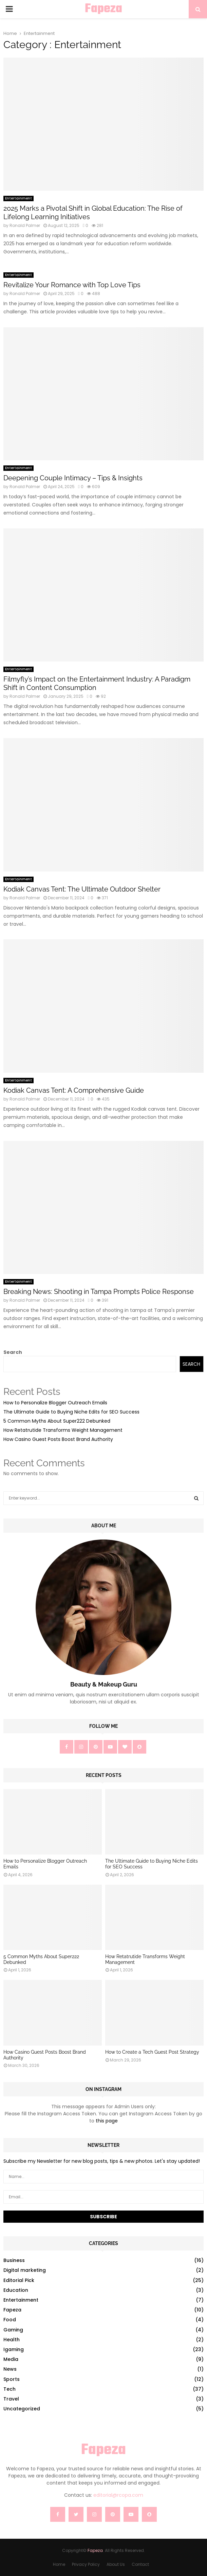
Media (10, 2359)
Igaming (13, 2349)
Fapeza (103, 9)
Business (14, 2260)
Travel (11, 2398)
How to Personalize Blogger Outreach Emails (55, 1402)
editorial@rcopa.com (118, 2495)
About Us (116, 2564)
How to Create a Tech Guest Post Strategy (152, 2052)
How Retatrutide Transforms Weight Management (63, 1430)
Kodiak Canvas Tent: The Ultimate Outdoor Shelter (82, 889)
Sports (11, 2379)
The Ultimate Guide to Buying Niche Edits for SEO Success (71, 1411)
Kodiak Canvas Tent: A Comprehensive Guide (73, 1090)
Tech (9, 2389)
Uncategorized (21, 2408)
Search (12, 1352)
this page (107, 2120)
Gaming (13, 2329)
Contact (140, 2564)
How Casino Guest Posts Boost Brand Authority (58, 1439)
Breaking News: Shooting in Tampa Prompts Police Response (98, 1291)
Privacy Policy (86, 2564)
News (10, 2369)
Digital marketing (24, 2270)
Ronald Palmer (25, 225)
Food (9, 2319)
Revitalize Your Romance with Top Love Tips (71, 285)
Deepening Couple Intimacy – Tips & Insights (73, 478)
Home (59, 2564)
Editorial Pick (18, 2280)
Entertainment (18, 198)
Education (15, 2290)
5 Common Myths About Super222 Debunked (56, 1421)
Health (11, 2339)
